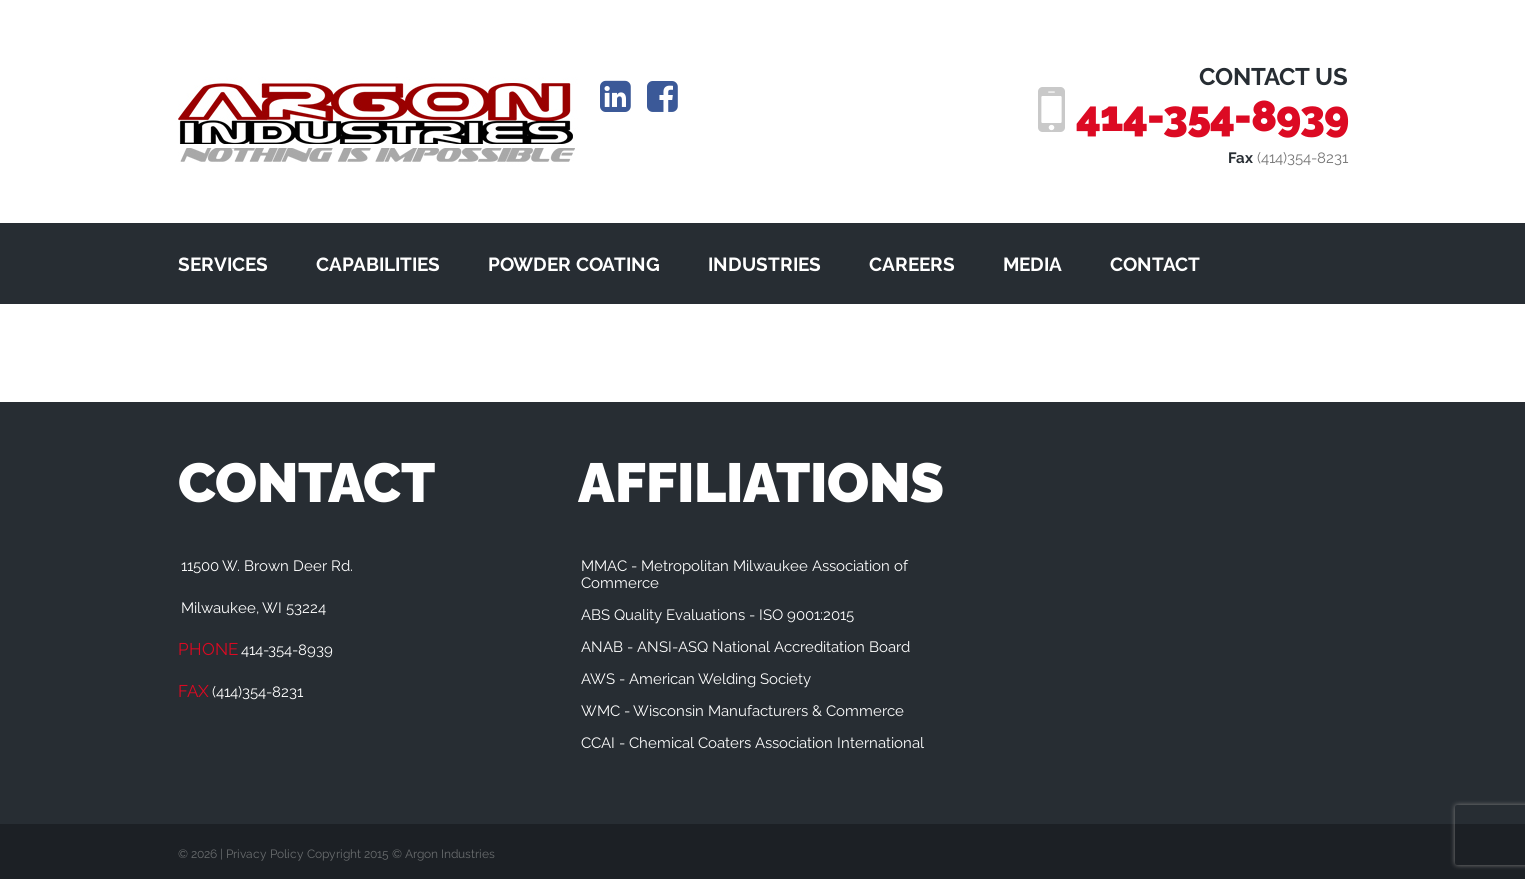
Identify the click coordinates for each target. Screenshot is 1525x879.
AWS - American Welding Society (696, 679)
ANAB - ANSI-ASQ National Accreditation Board (745, 647)
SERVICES (223, 264)
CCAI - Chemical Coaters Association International (752, 743)
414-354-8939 (1212, 116)
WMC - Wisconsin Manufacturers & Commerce (742, 711)
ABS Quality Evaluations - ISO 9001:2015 (717, 615)
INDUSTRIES (764, 264)
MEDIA (1032, 264)
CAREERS (912, 264)
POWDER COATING (574, 264)
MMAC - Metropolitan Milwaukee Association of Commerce (744, 574)
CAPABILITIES (378, 264)
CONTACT (1155, 264)
